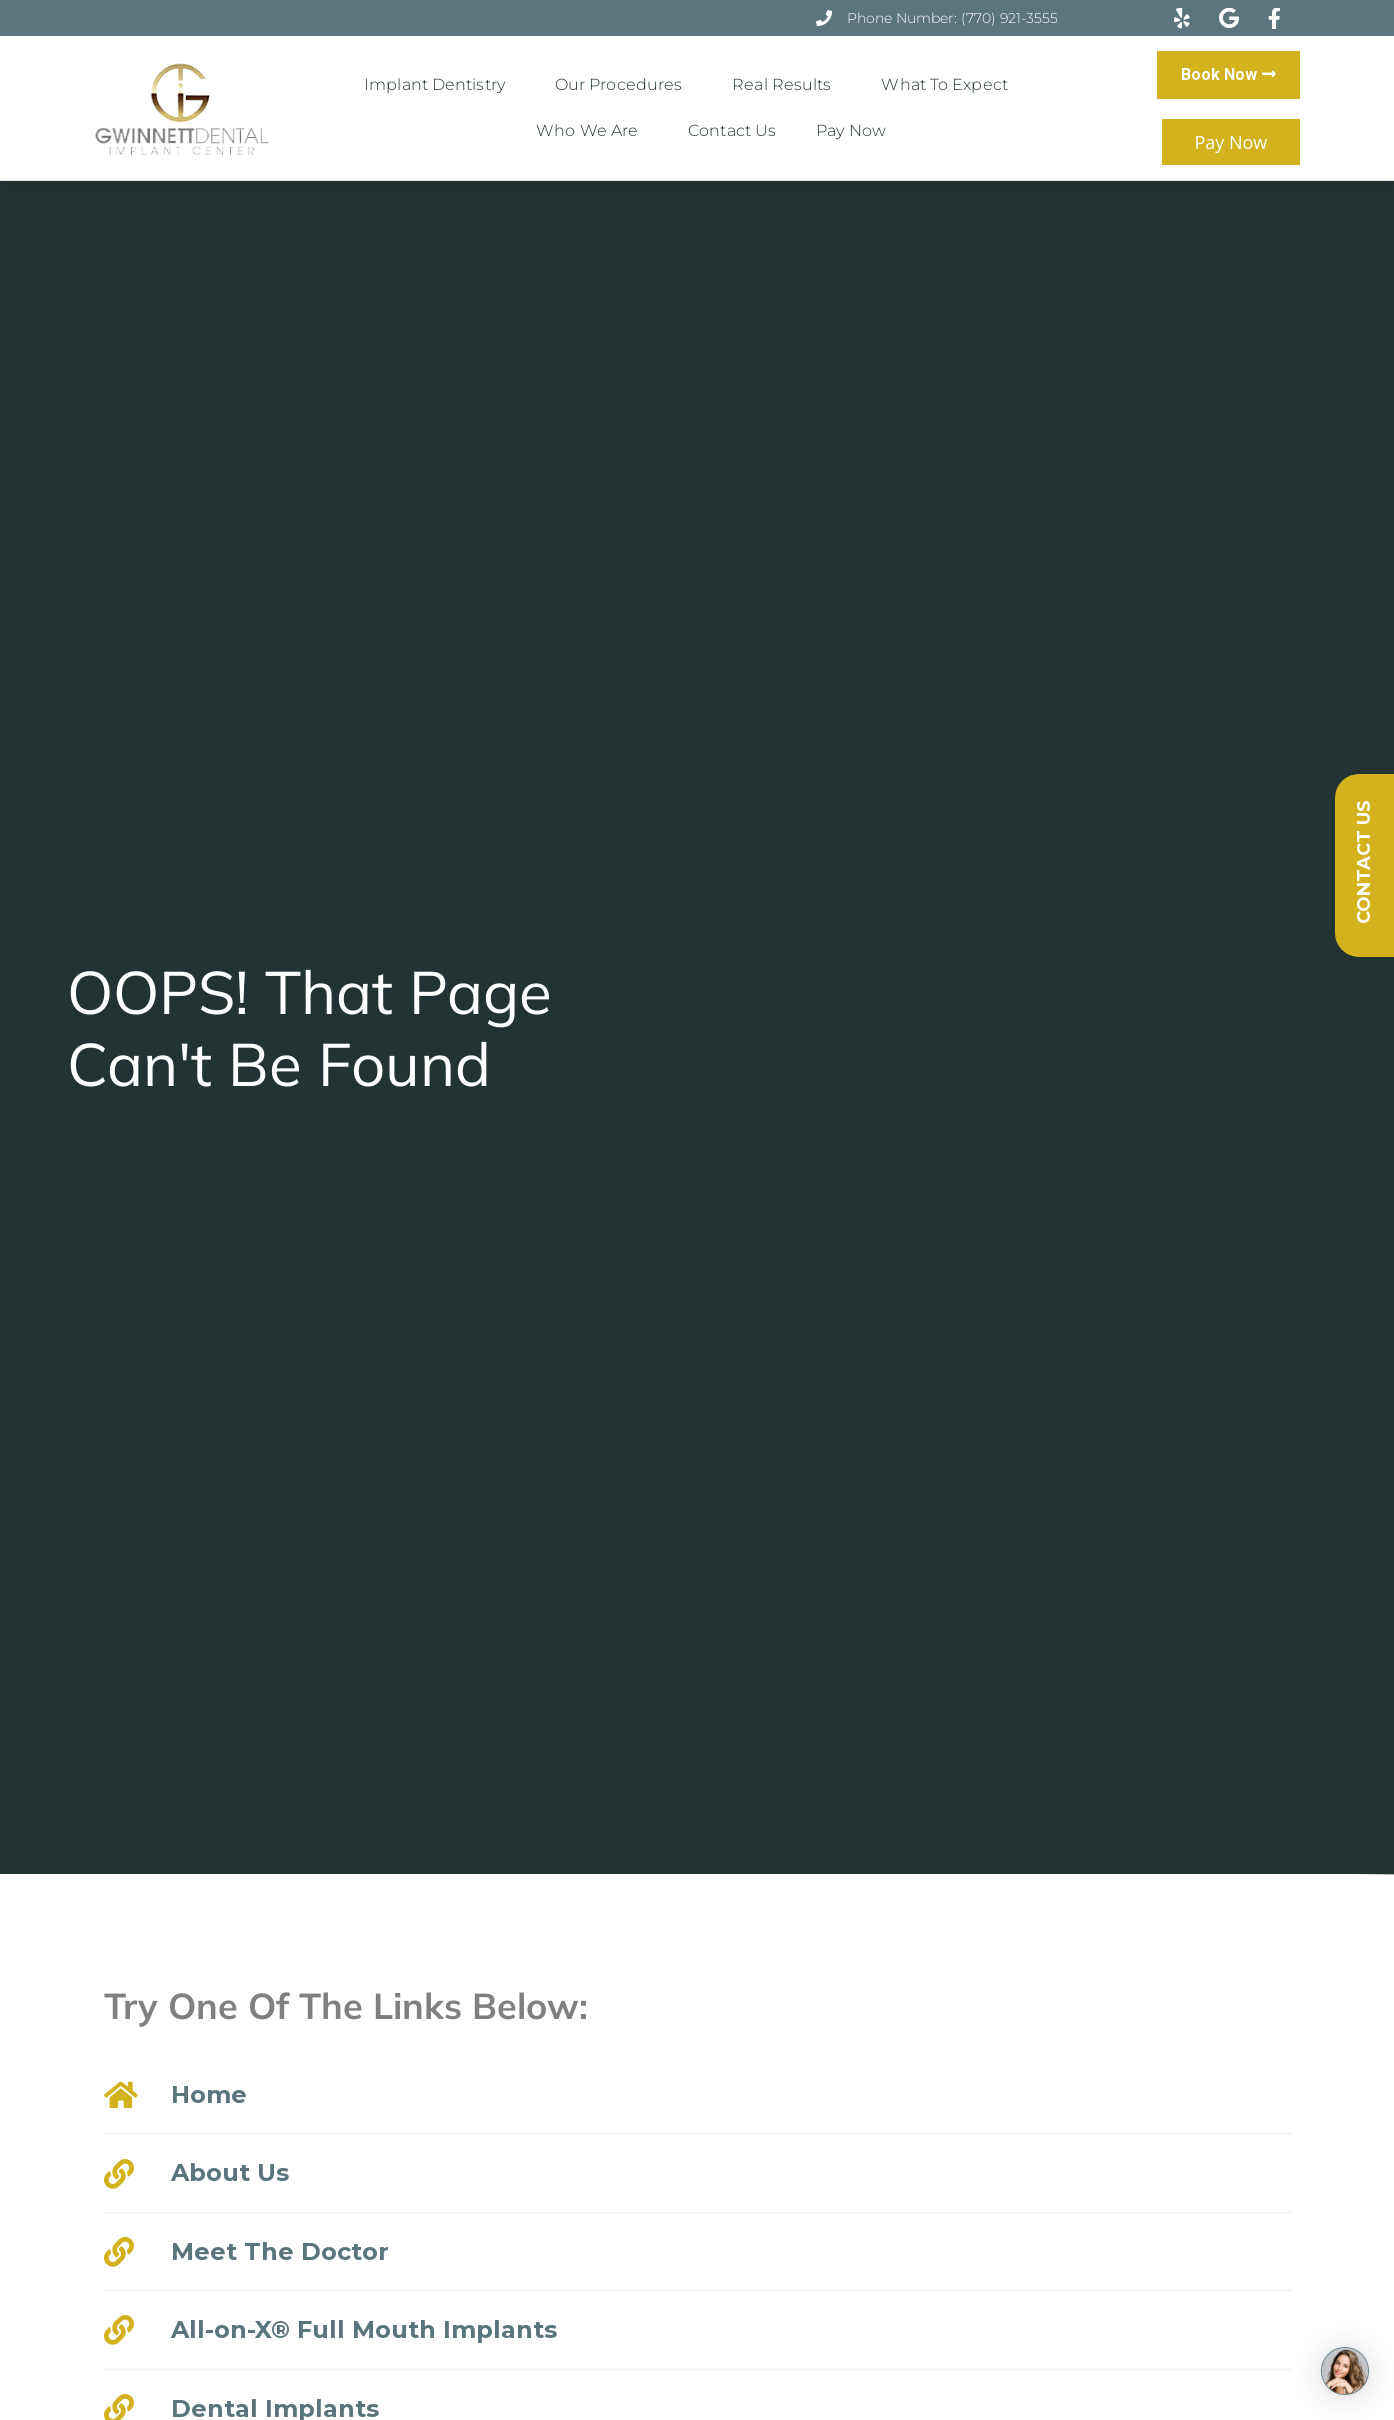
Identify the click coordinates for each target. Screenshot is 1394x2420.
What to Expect (949, 85)
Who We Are (592, 131)
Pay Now (851, 130)
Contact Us (732, 130)
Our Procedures (623, 85)
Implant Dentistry (439, 85)
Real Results (786, 85)
